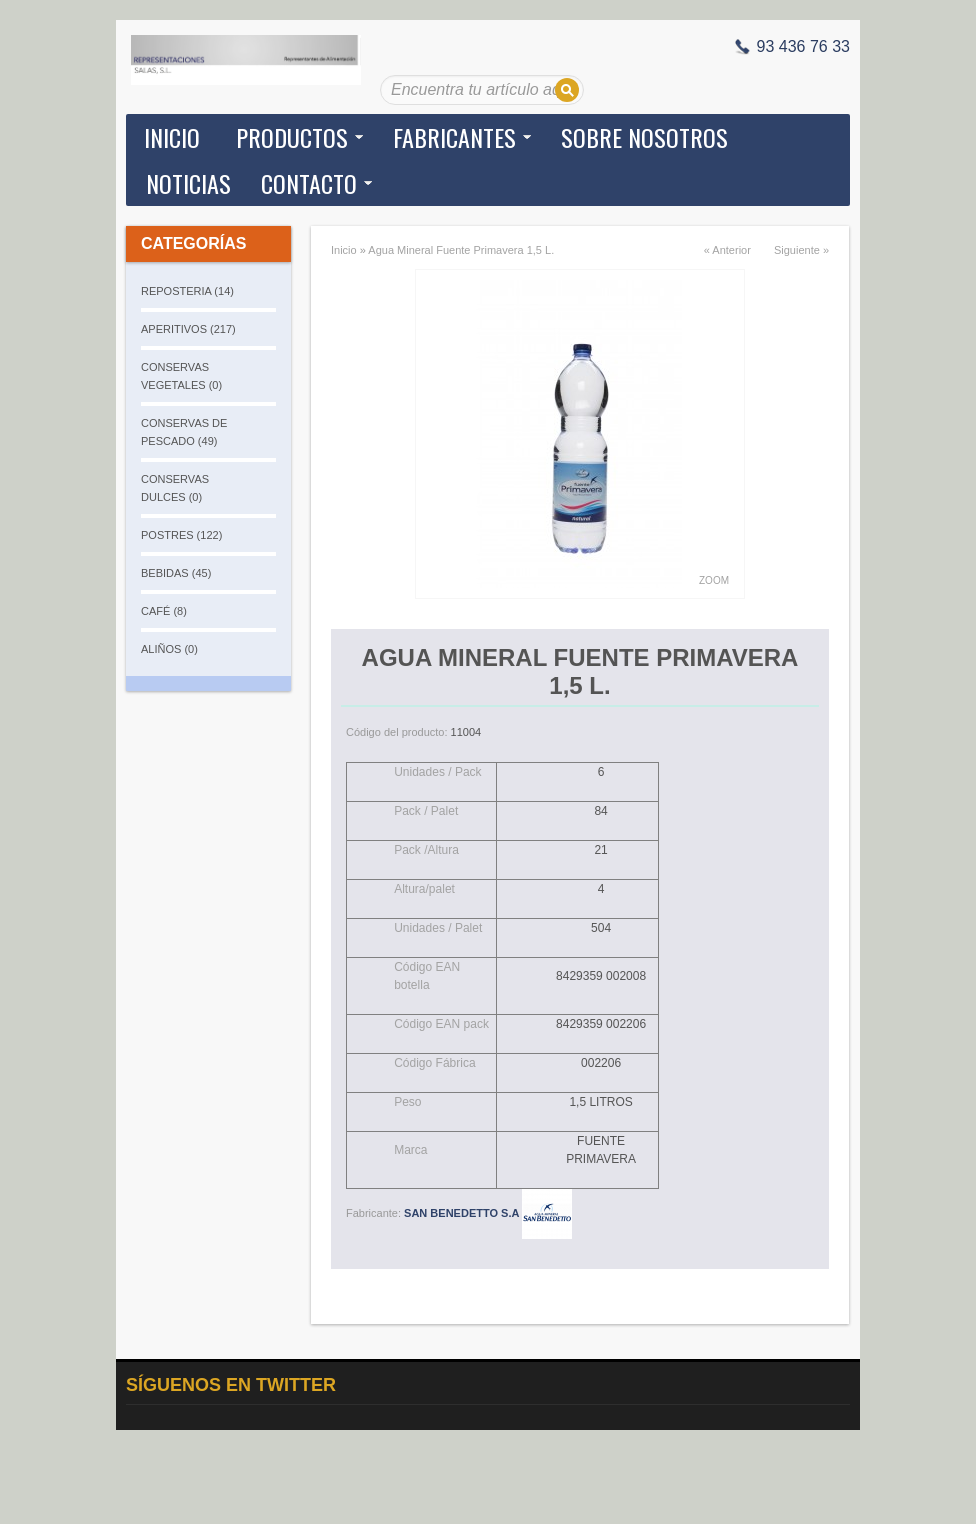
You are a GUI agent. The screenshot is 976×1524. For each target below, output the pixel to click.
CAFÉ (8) (164, 611)
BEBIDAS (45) (176, 573)
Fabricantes (454, 137)
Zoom (714, 580)
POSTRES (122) (181, 535)
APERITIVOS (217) (188, 329)
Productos (292, 137)
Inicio (172, 137)
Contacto (309, 183)
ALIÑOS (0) (169, 649)
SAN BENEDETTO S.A (488, 1213)
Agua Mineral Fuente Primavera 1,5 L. (461, 250)
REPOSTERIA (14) (187, 291)
